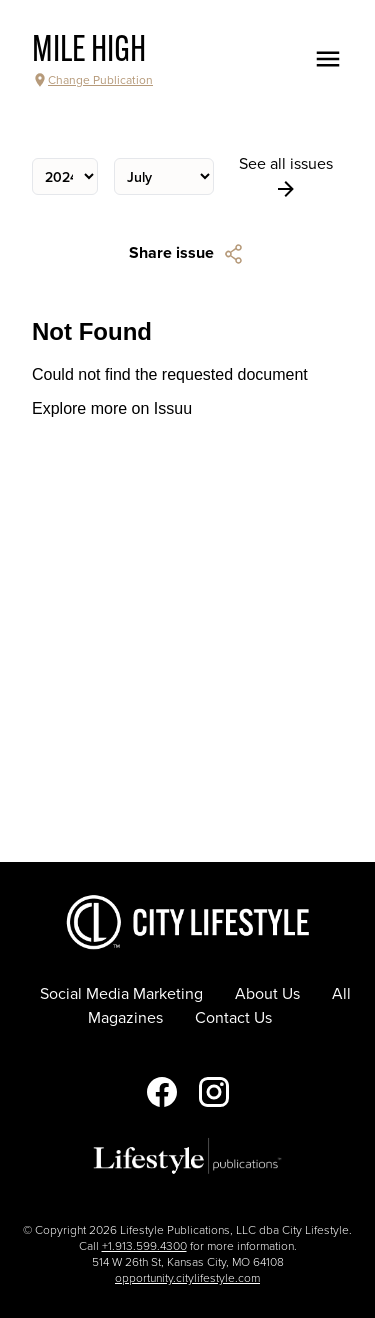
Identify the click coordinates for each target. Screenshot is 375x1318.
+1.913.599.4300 (144, 1246)
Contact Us (233, 1018)
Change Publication (92, 80)
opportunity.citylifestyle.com (187, 1278)
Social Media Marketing (121, 994)
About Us (267, 994)
